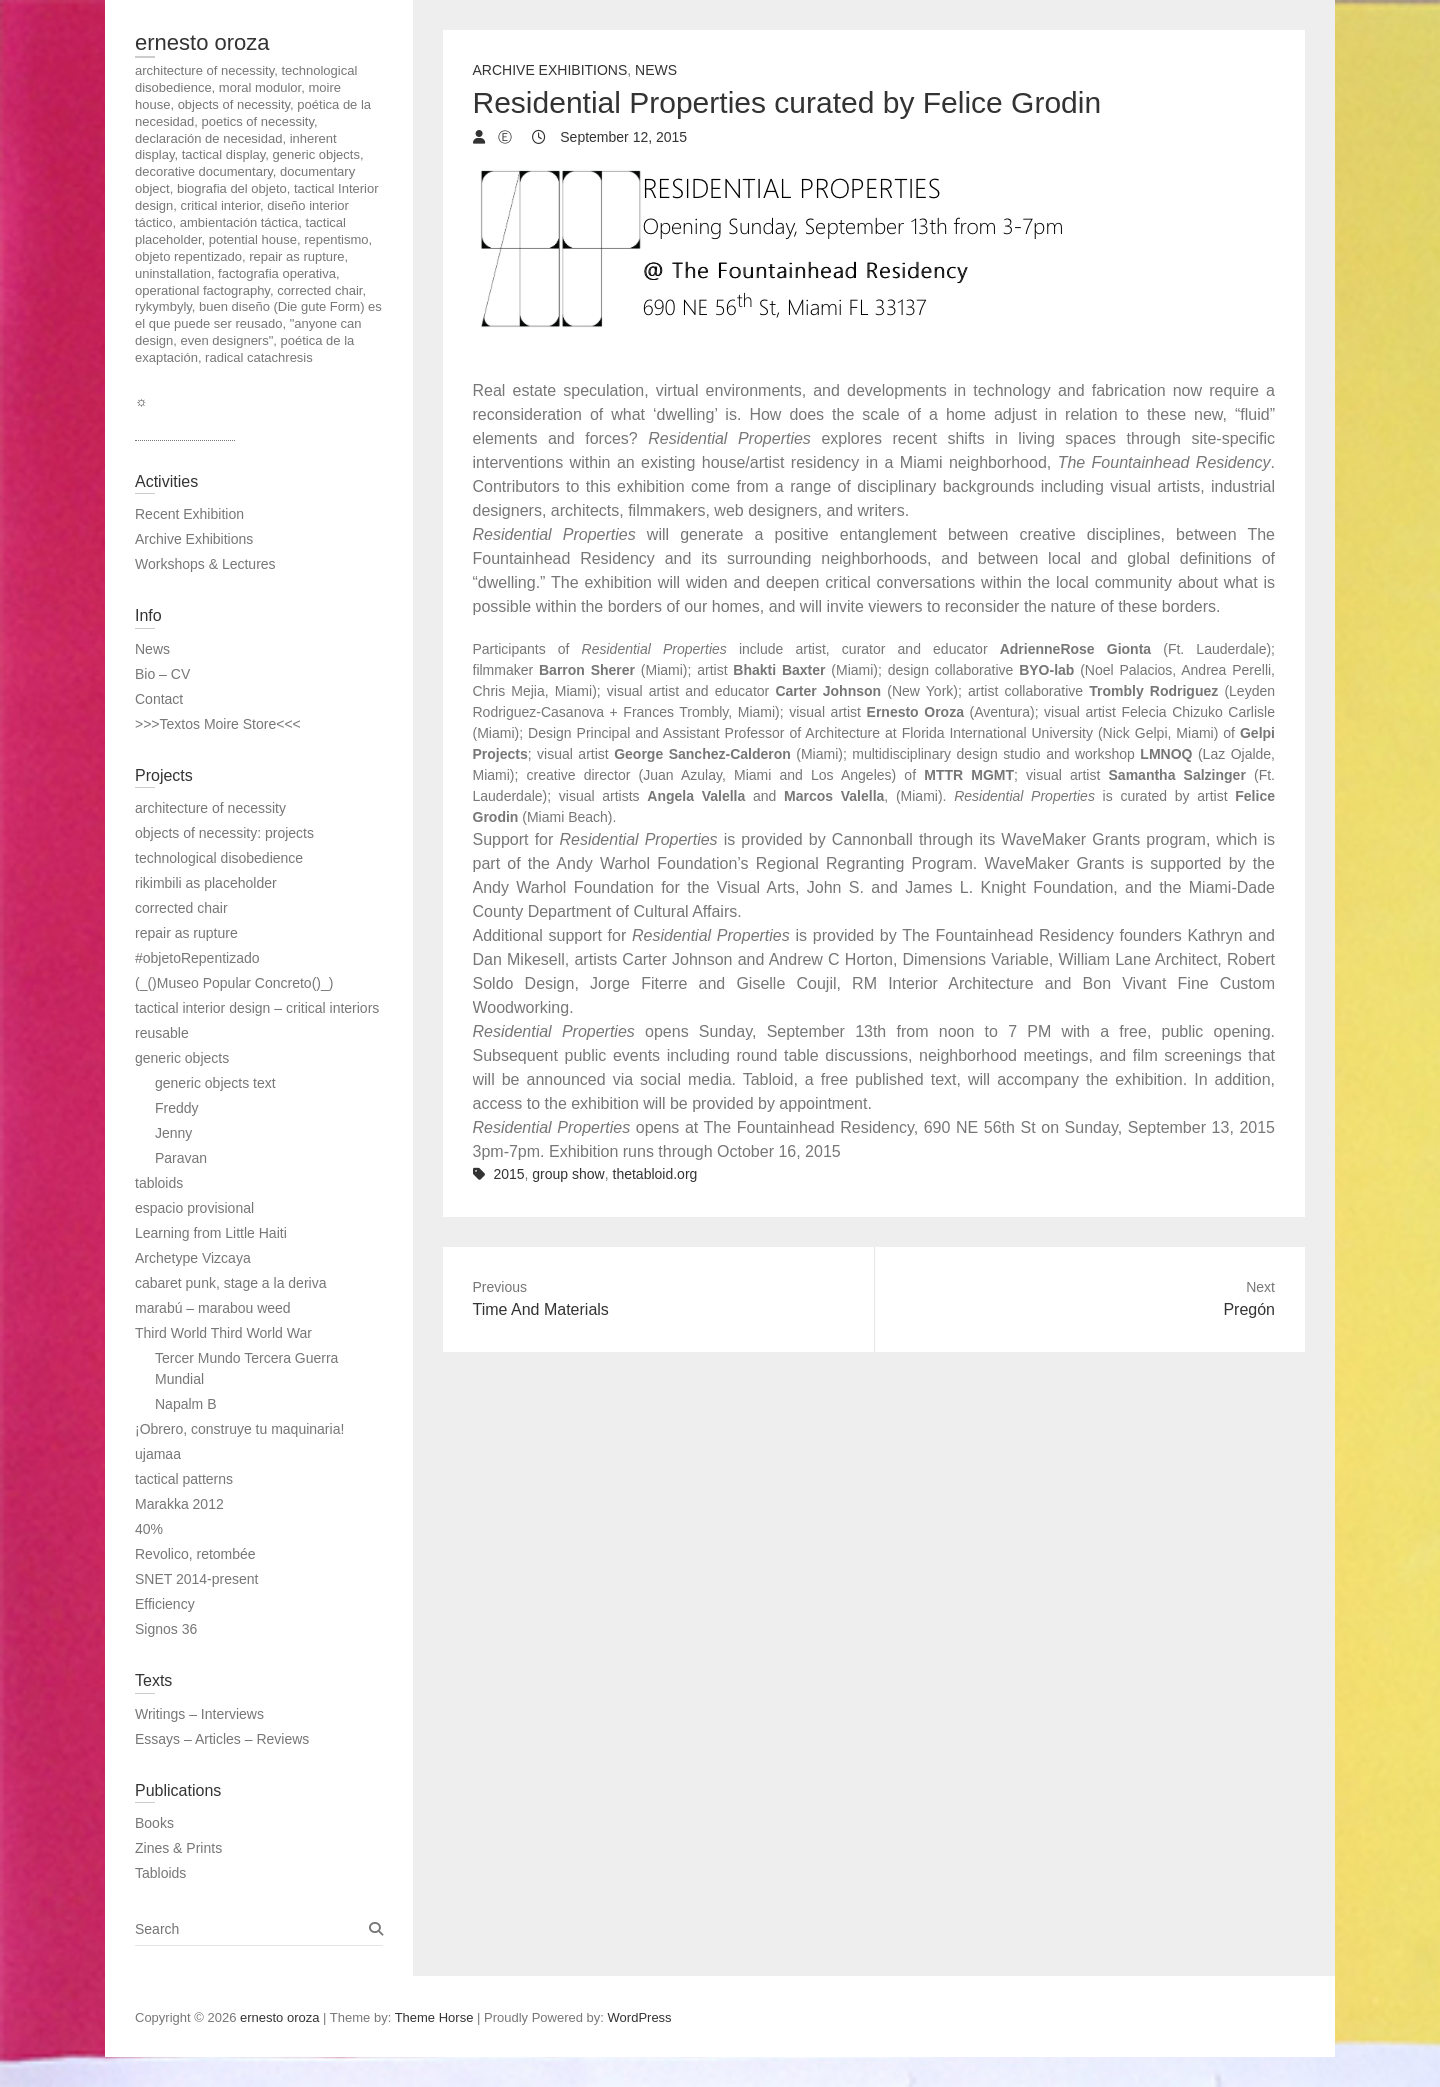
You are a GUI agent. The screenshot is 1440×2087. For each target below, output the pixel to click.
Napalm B (185, 1404)
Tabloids (160, 1873)
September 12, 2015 (621, 137)
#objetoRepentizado (197, 958)
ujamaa (158, 1454)
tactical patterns (184, 1479)
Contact (159, 699)
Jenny (173, 1133)
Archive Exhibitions (550, 70)
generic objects (182, 1058)
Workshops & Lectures (205, 564)
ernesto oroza (202, 42)
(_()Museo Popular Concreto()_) (234, 983)
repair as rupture (186, 933)
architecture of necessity (210, 808)
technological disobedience (219, 858)
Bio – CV (162, 674)
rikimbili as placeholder (206, 883)
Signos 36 (166, 1629)
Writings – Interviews (199, 1714)
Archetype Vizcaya (193, 1258)
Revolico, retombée (195, 1554)
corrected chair (181, 908)
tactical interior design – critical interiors (257, 1008)
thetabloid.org (655, 1174)
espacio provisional (194, 1208)
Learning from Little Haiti (211, 1233)
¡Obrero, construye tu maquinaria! (239, 1429)
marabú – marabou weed (213, 1308)
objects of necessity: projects (224, 833)
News (656, 70)
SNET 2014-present (196, 1579)
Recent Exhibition (189, 514)
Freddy (177, 1108)
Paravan (181, 1158)
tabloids (159, 1183)
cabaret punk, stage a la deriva (230, 1283)
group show (568, 1174)
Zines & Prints (178, 1848)
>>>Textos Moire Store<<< (218, 724)
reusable (162, 1033)
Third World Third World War (223, 1333)
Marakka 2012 (179, 1504)
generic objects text (215, 1083)
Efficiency (165, 1604)
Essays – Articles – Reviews (222, 1739)
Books (154, 1823)
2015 (508, 1174)
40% (149, 1529)
